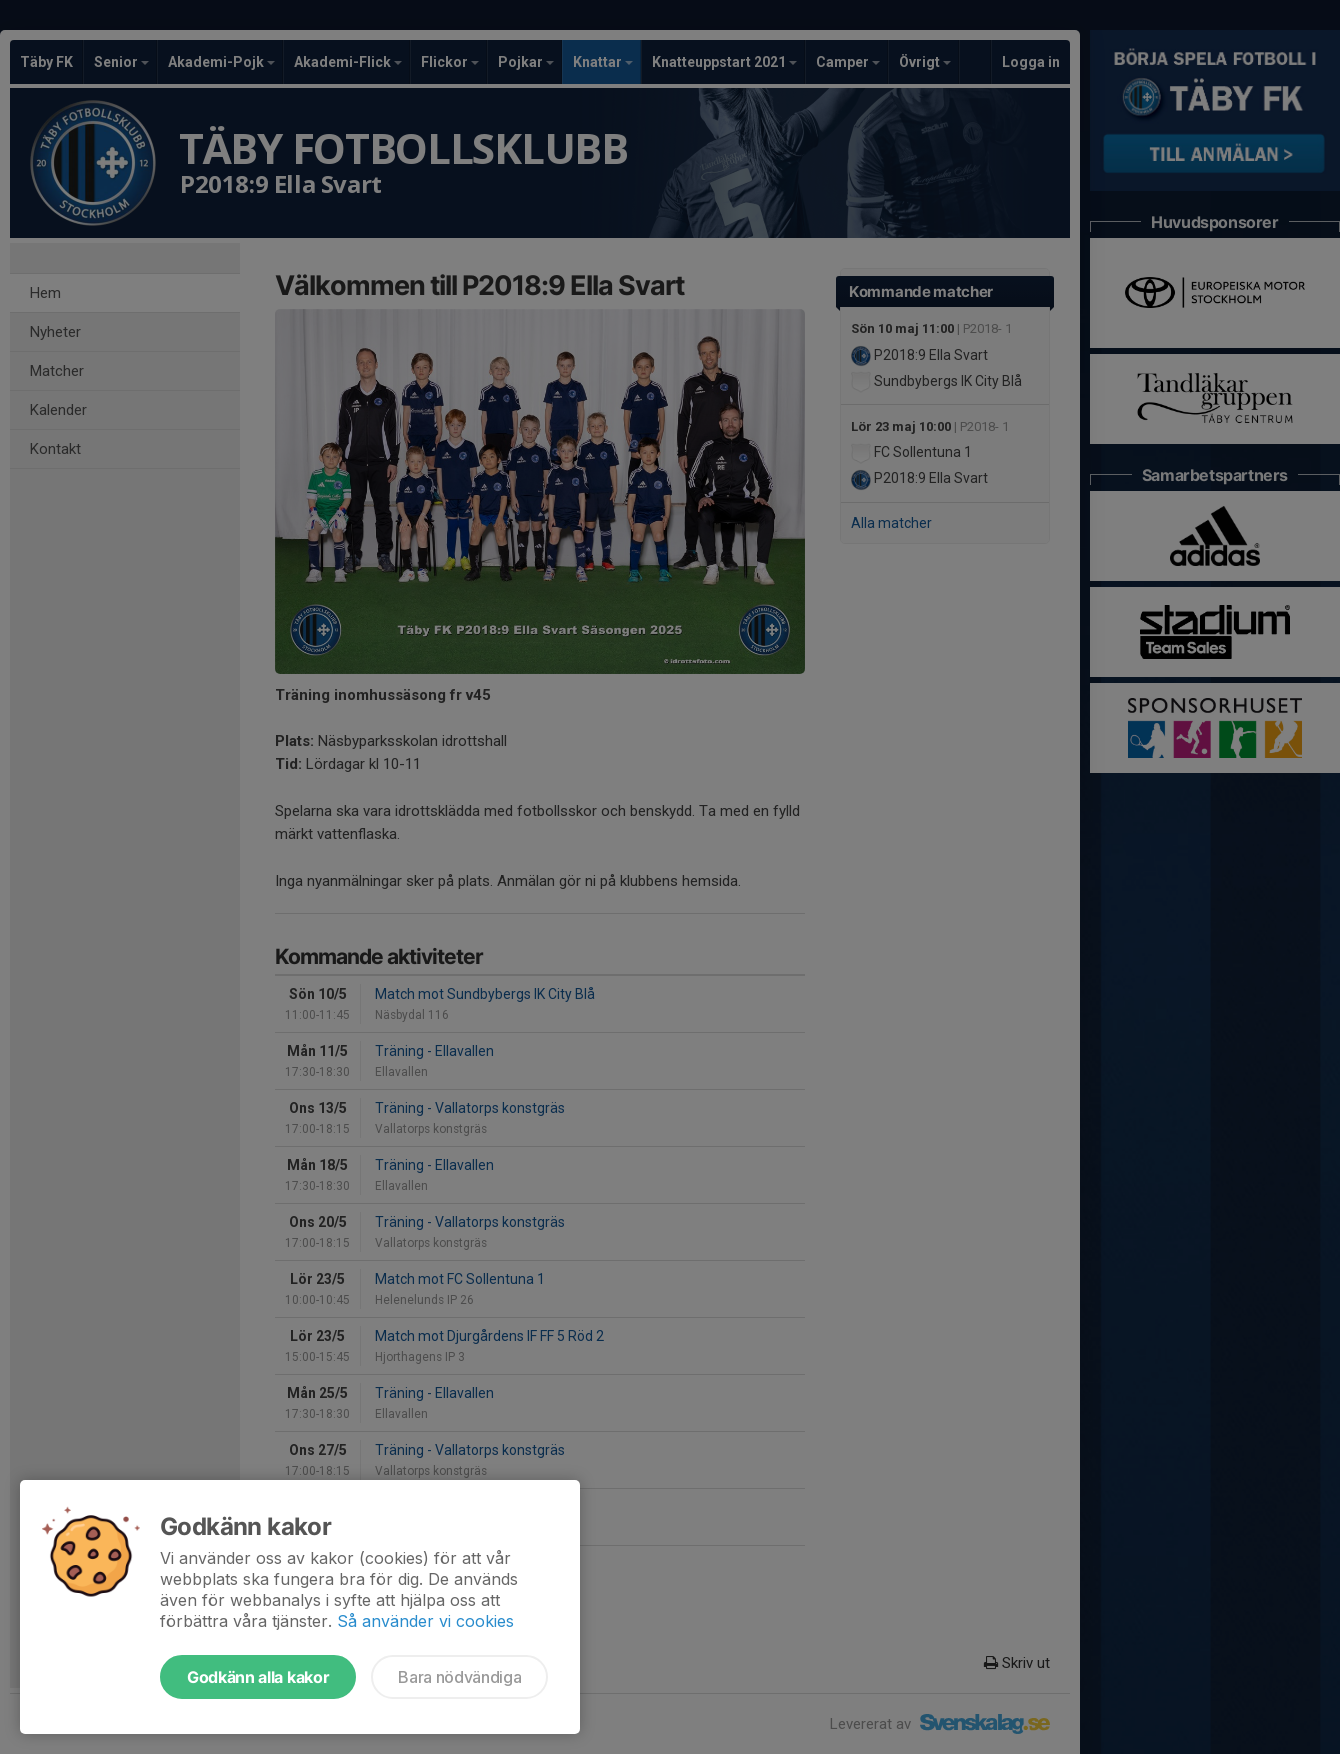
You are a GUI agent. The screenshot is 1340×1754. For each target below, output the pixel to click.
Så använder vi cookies (425, 1621)
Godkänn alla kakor (258, 1677)
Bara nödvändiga (459, 1677)
